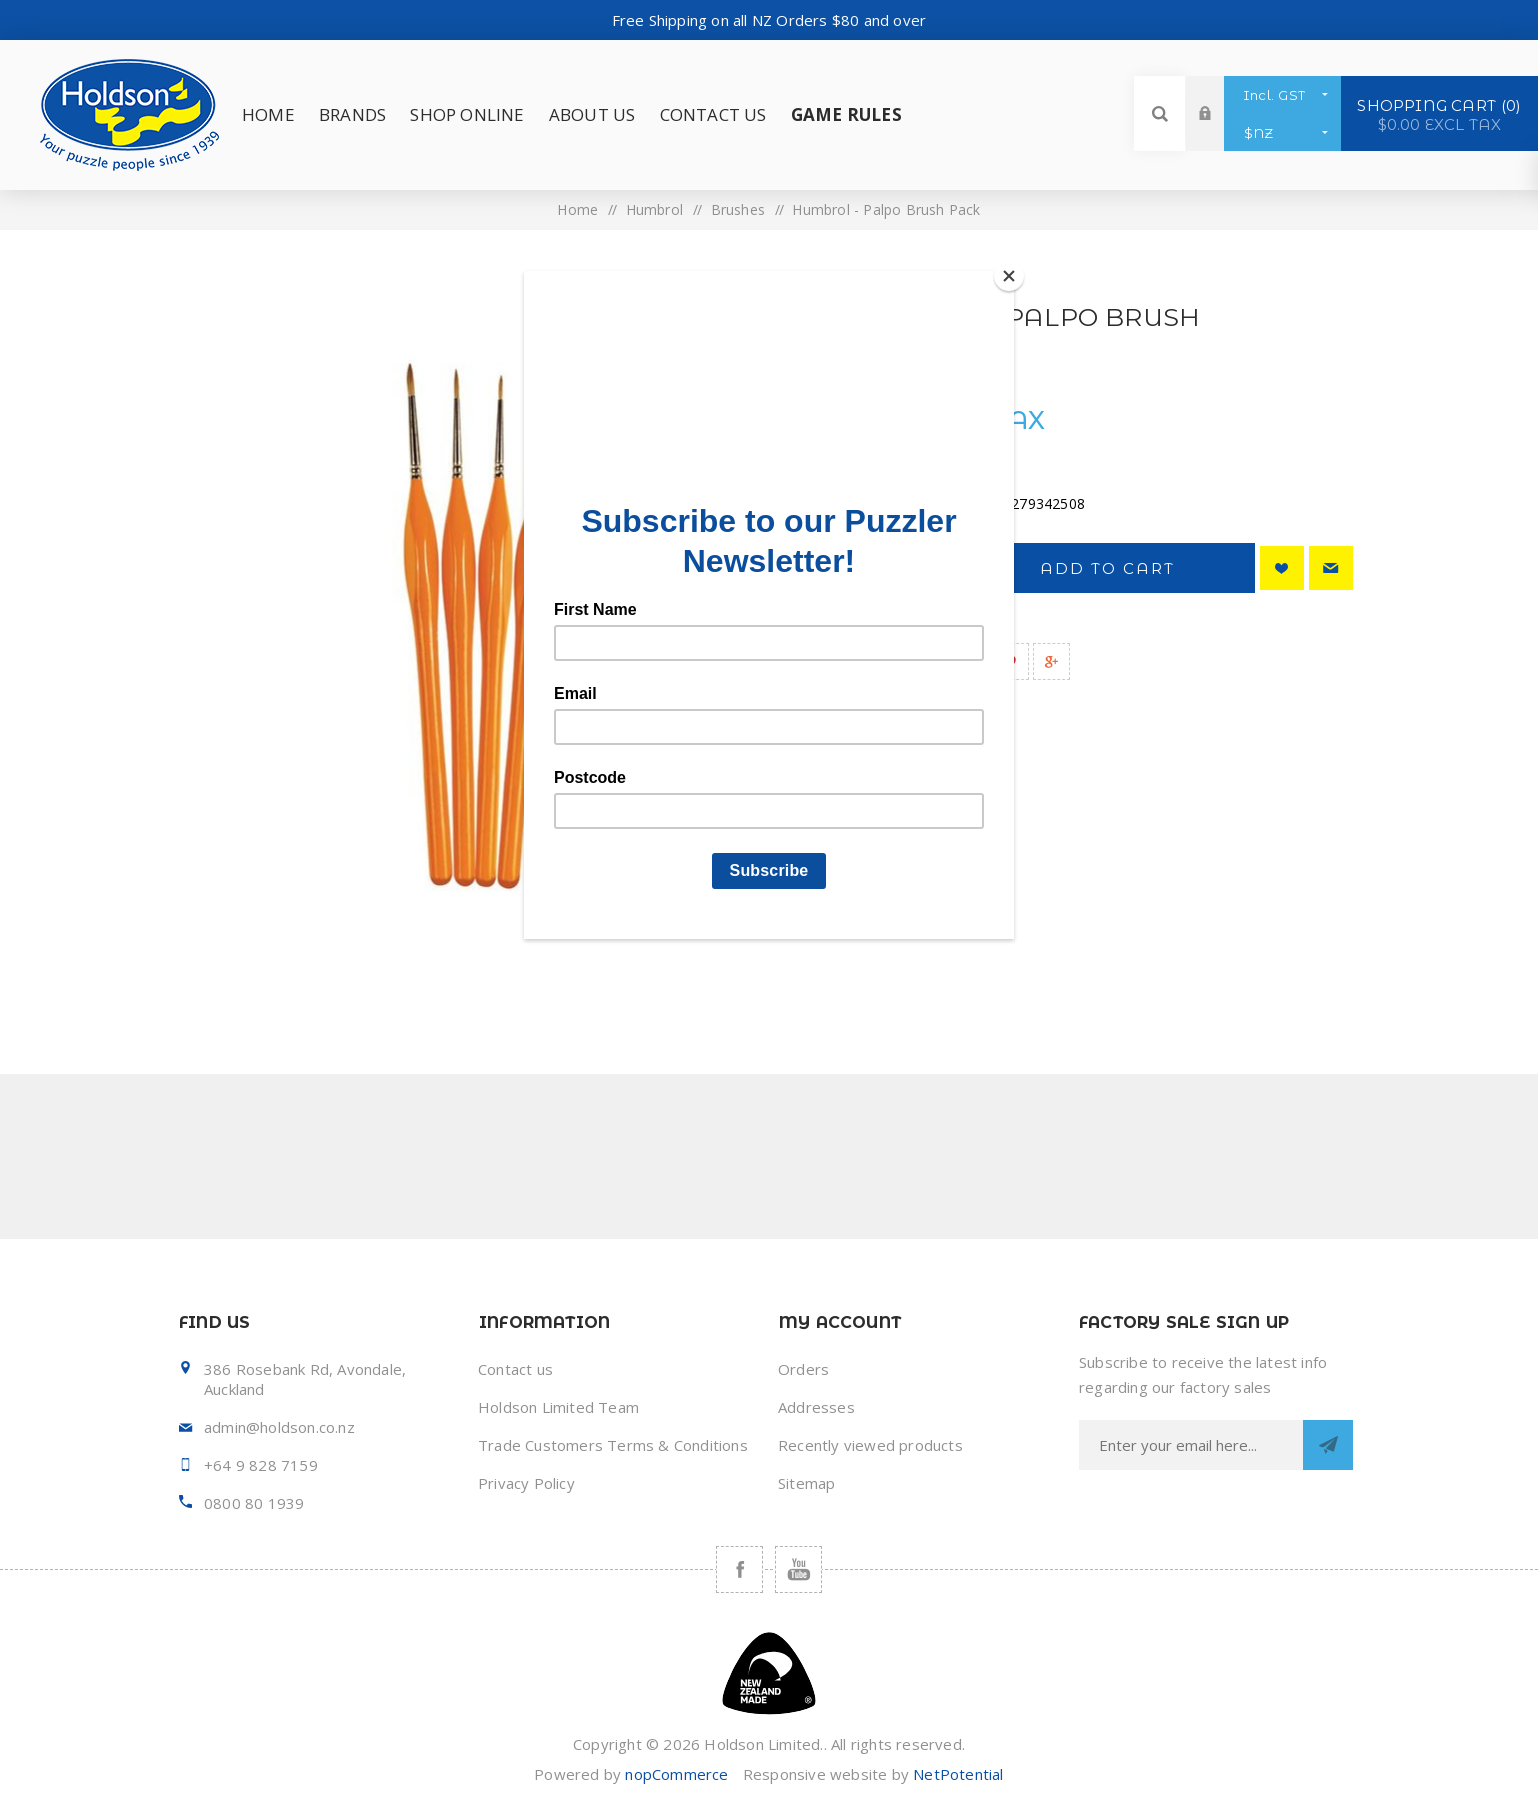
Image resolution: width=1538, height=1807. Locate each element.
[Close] (1009, 276)
